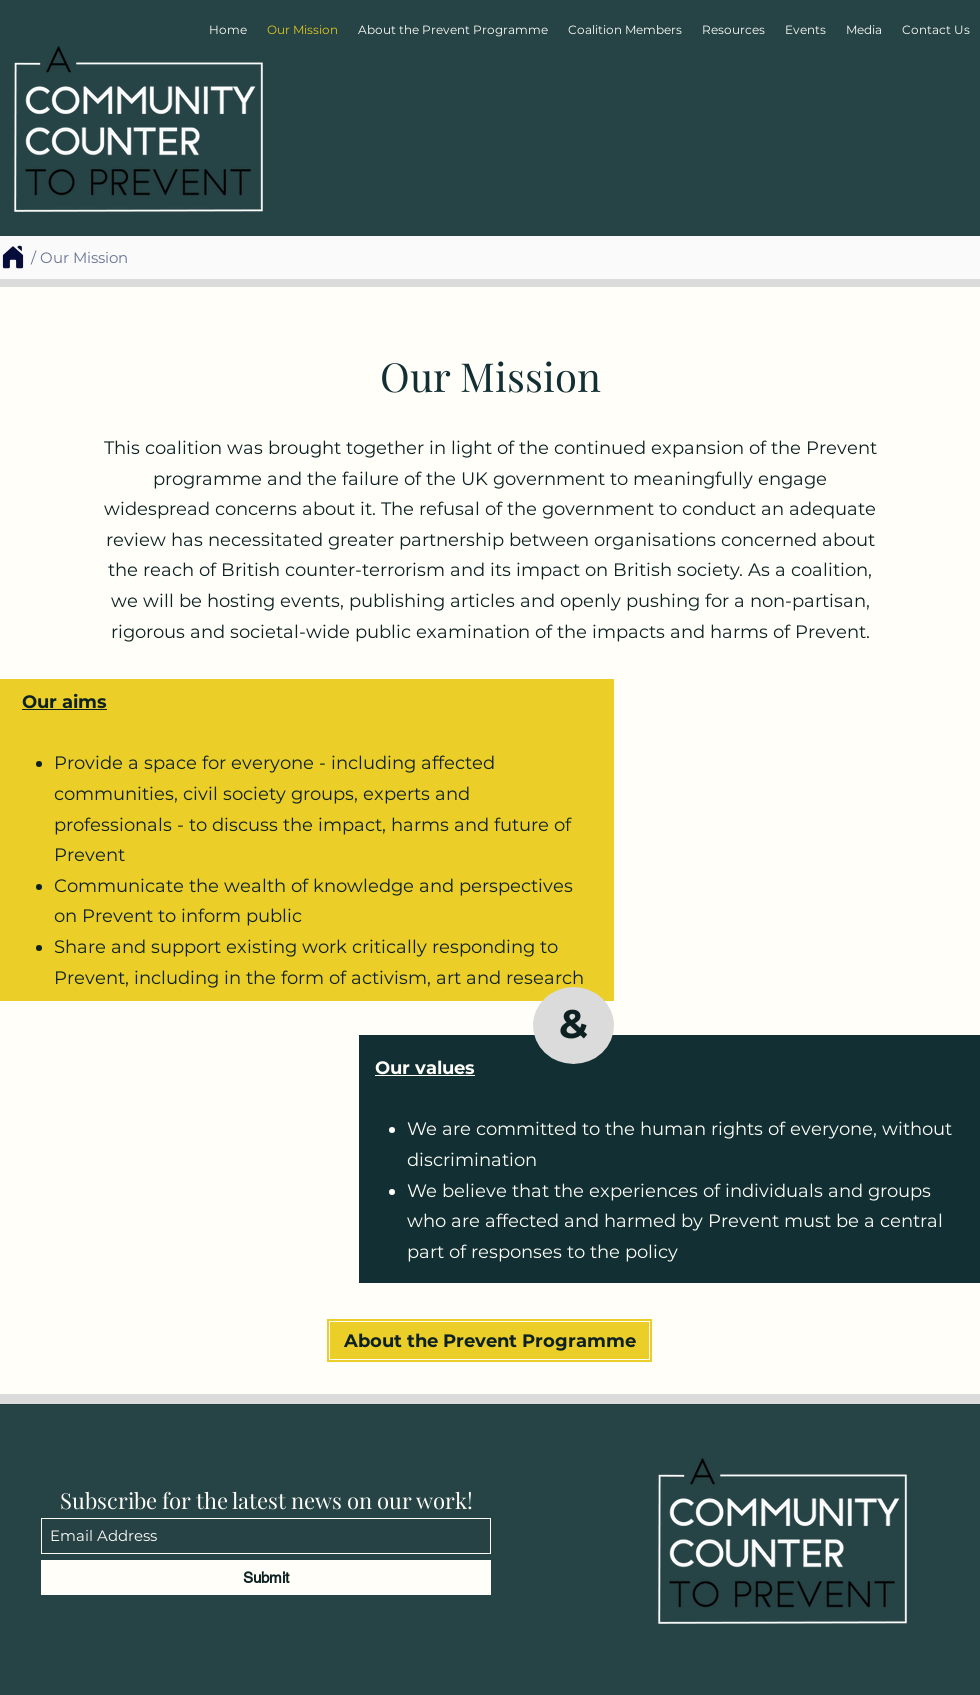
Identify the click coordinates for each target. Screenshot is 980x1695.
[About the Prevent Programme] (489, 1340)
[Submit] (266, 1577)
